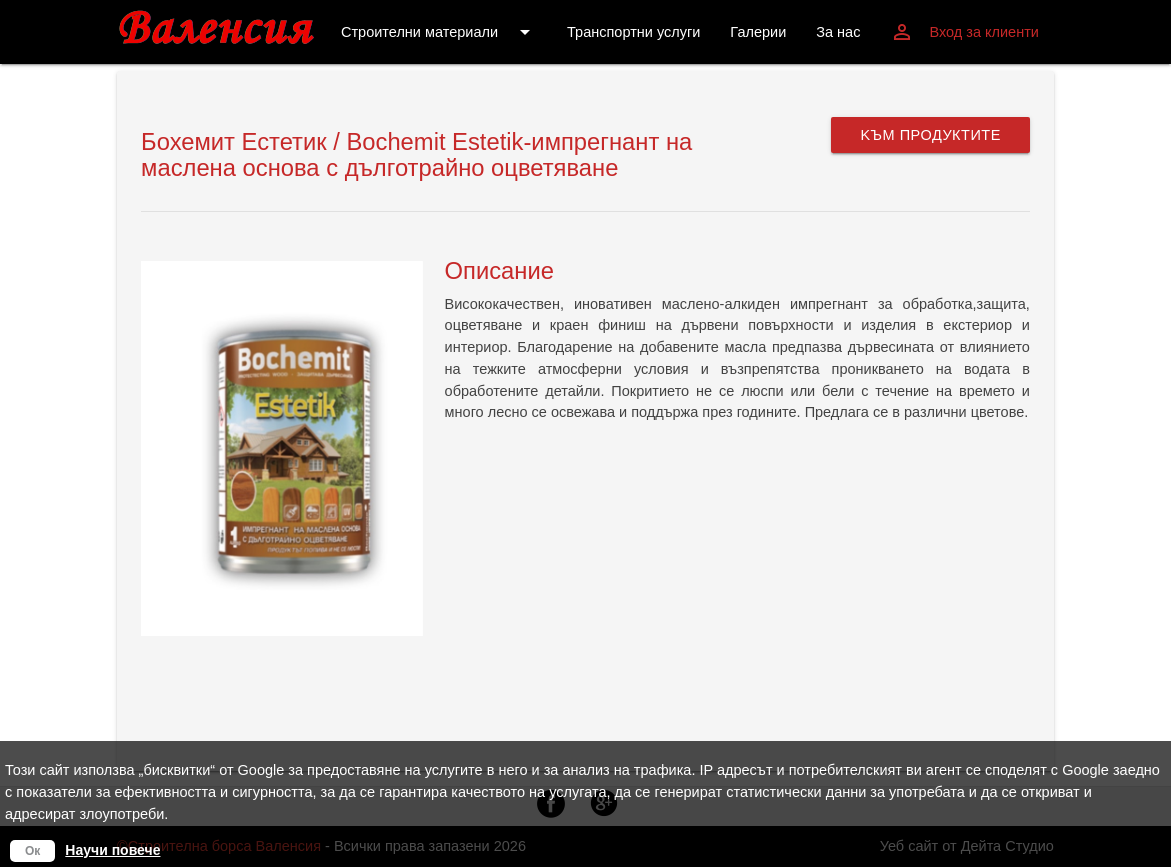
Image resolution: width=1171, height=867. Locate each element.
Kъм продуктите (930, 135)
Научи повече (112, 850)
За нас (838, 32)
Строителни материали (439, 32)
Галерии (758, 32)
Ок (32, 851)
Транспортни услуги (633, 32)
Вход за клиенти (964, 32)
